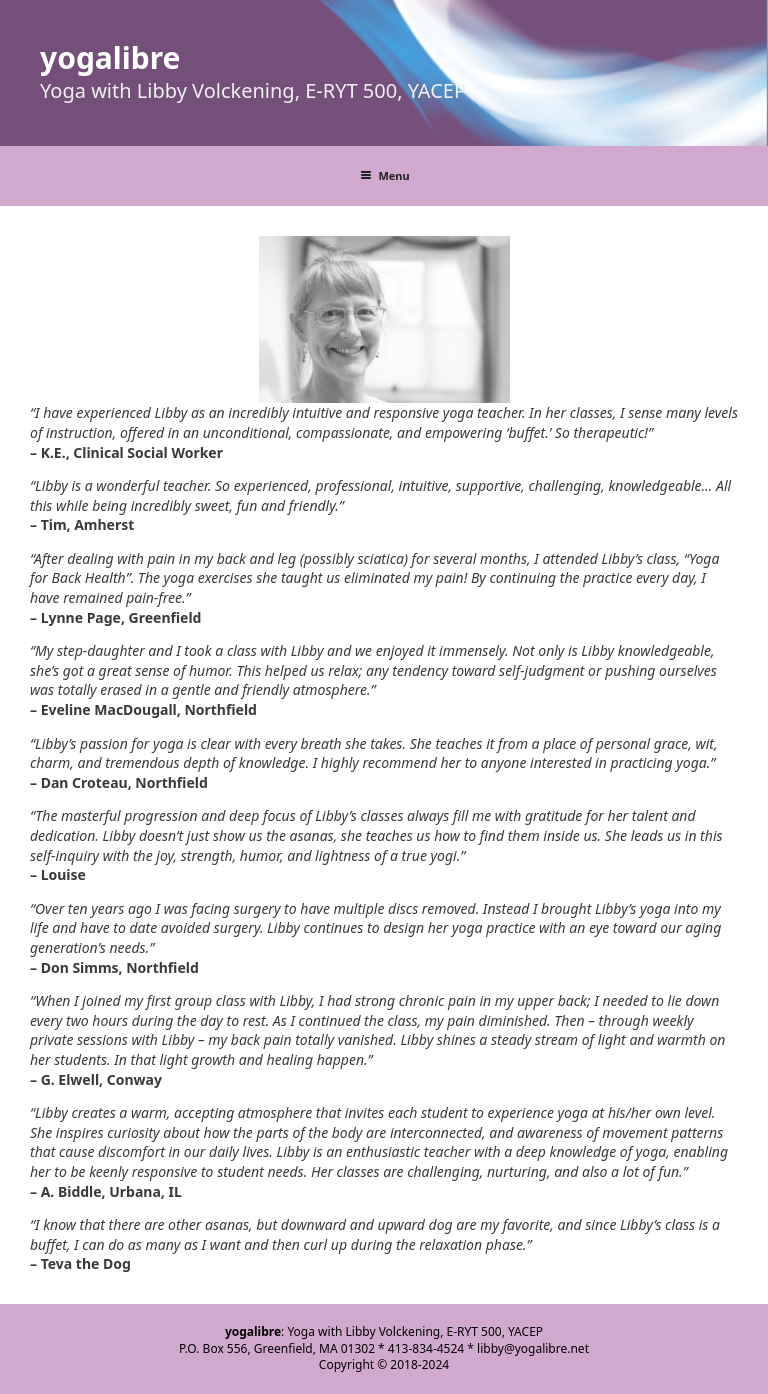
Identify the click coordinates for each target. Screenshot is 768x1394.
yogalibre (110, 57)
